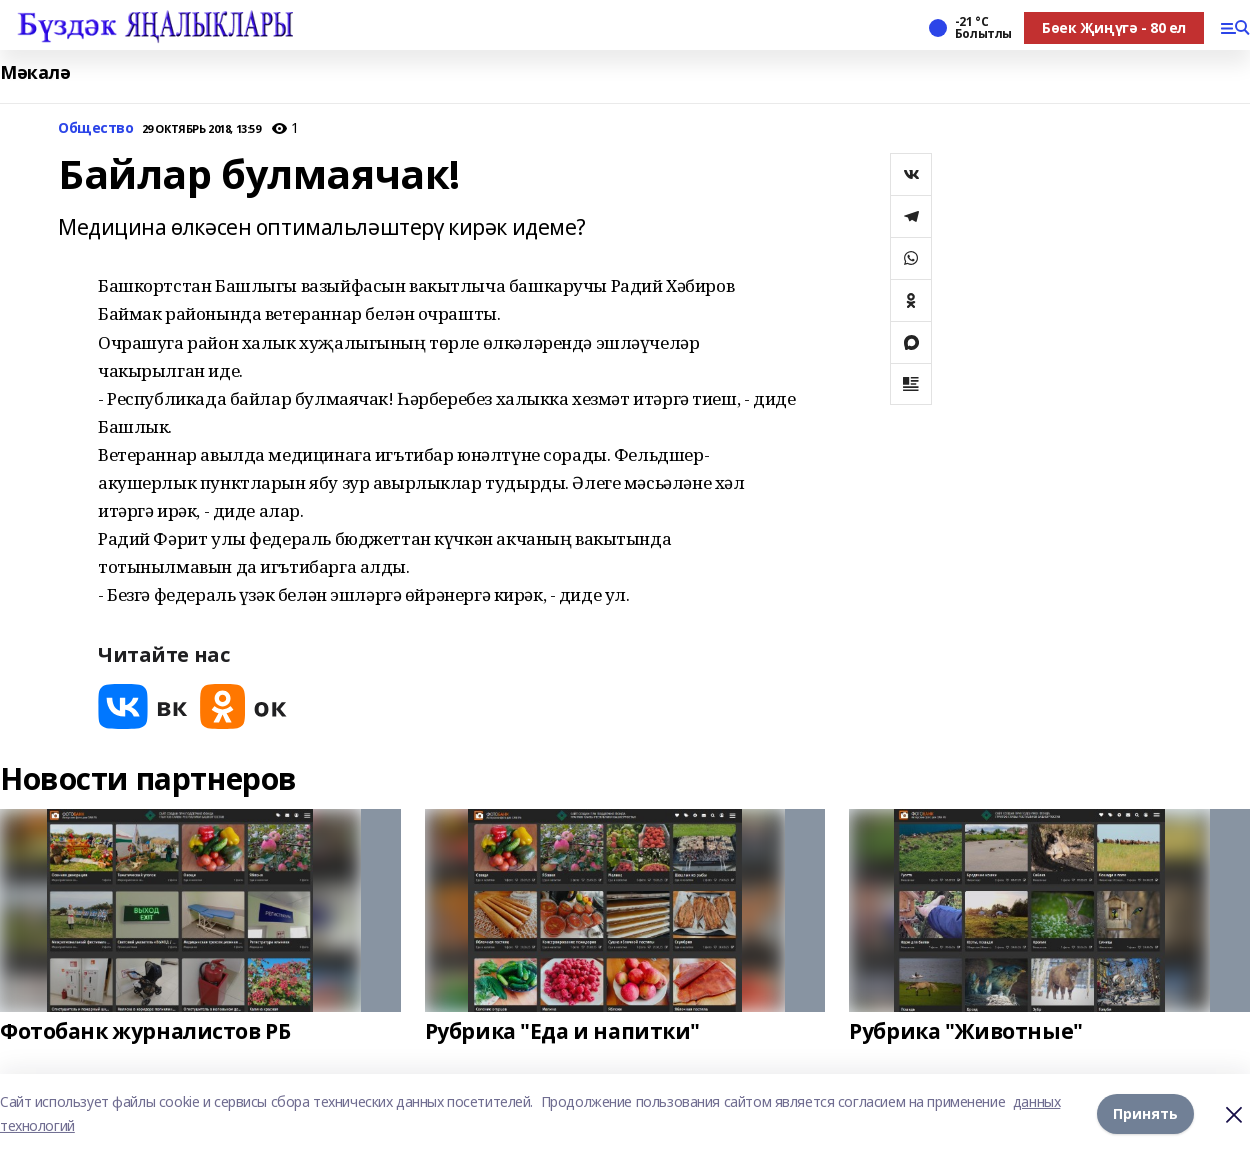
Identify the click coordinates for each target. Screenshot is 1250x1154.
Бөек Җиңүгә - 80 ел (1114, 27)
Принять (1145, 1113)
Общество (96, 128)
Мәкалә (35, 72)
